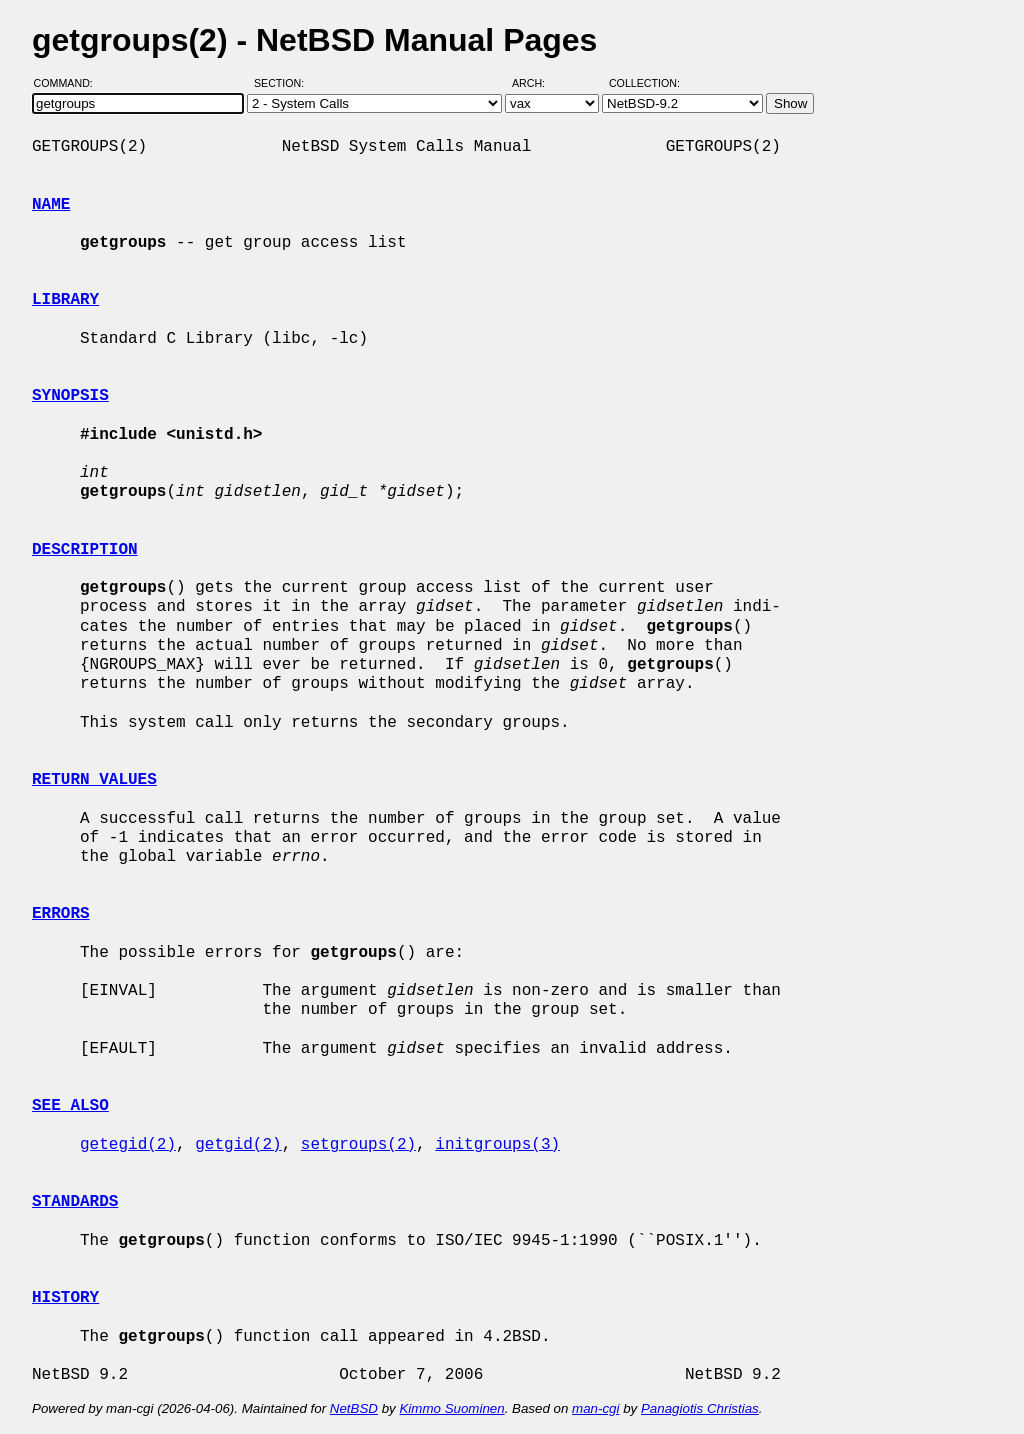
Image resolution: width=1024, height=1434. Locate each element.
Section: (283, 83)
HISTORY (65, 1298)
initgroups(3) (497, 1145)
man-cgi (595, 1408)
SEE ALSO (70, 1106)
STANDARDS (75, 1202)
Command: (69, 83)
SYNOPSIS (70, 396)
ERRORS (61, 914)
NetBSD (354, 1408)
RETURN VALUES (94, 780)
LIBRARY (65, 300)
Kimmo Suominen (451, 1408)
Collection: (644, 83)
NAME (51, 205)
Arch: (537, 83)
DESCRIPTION (85, 550)
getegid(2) (128, 1145)
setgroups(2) (358, 1145)
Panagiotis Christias (700, 1408)
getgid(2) (238, 1145)
